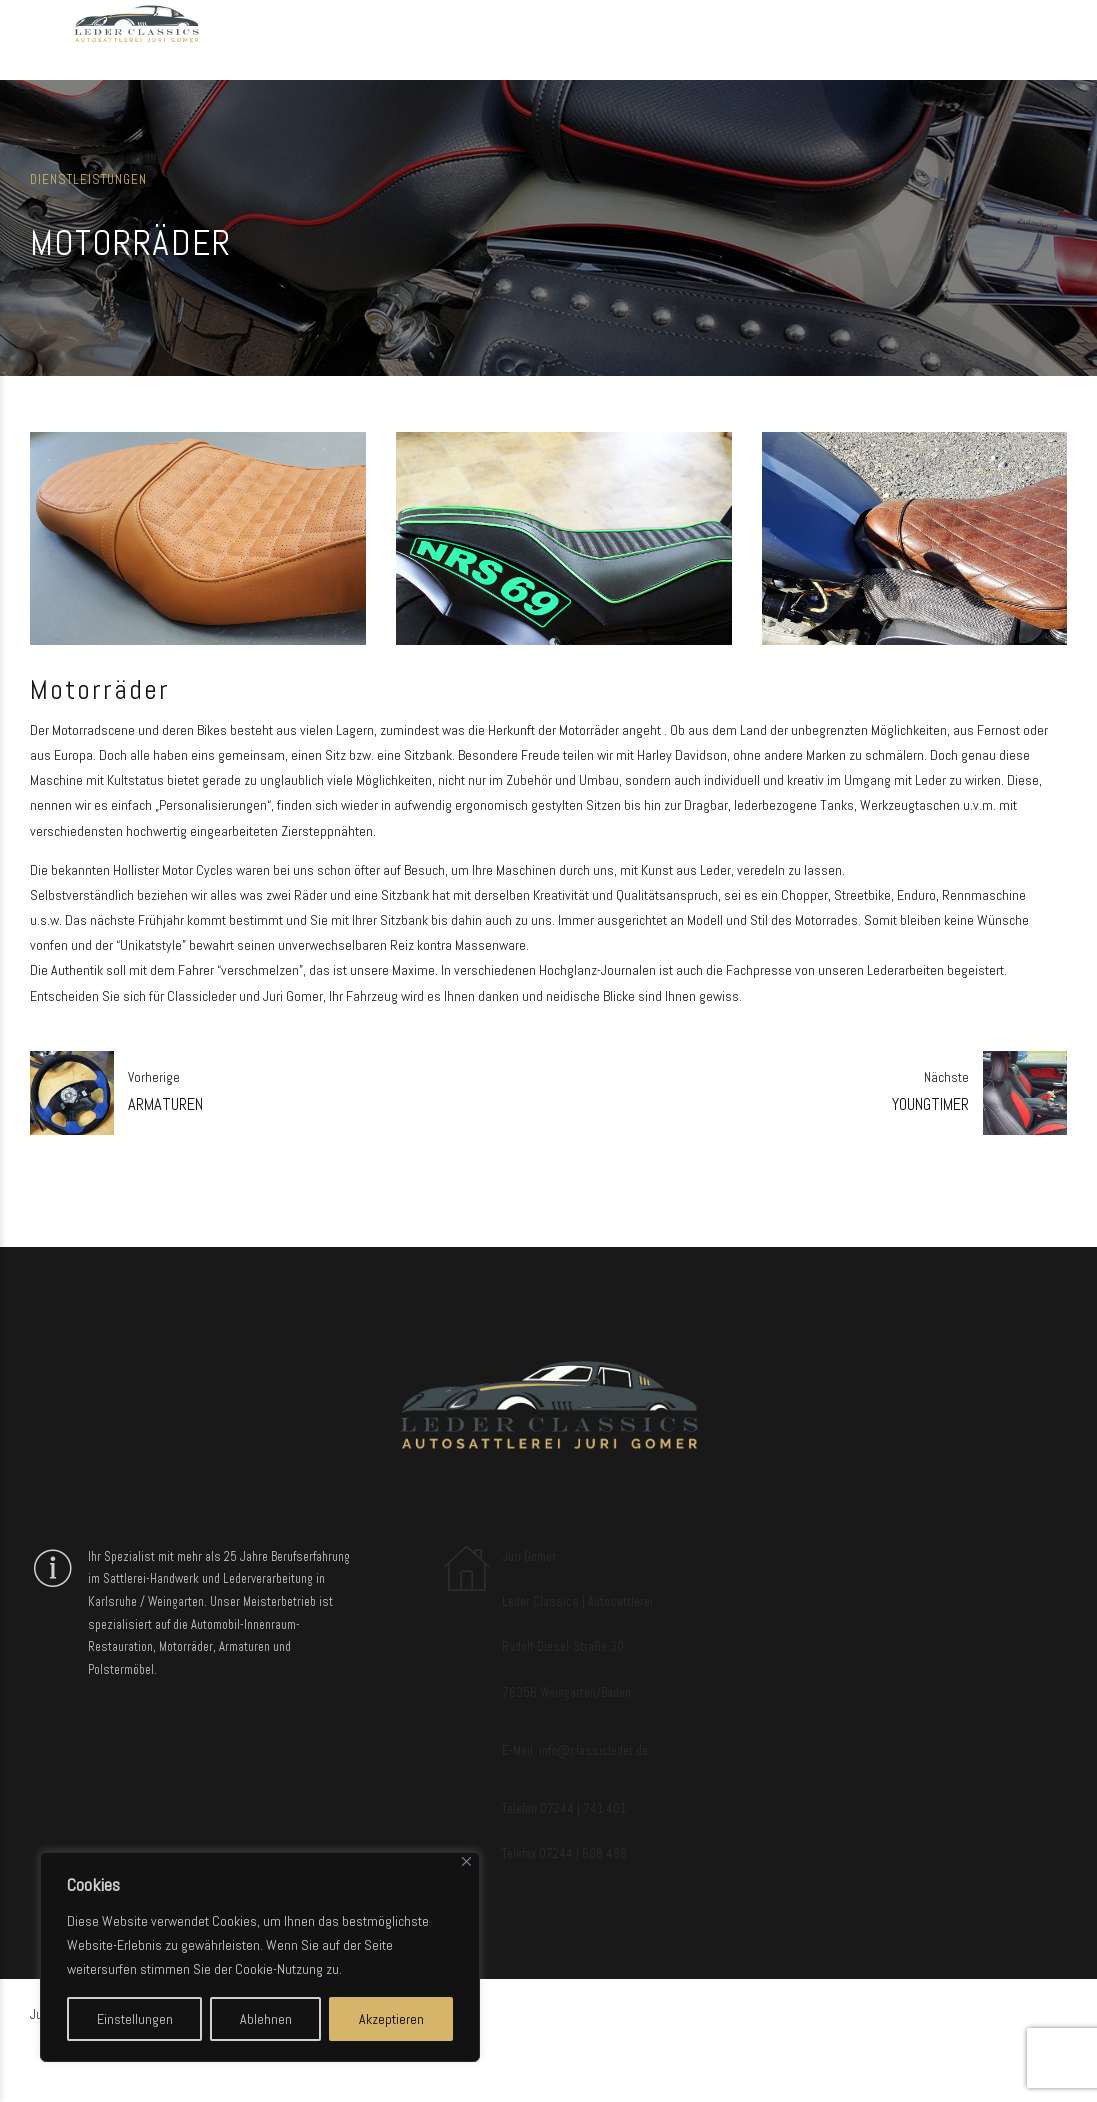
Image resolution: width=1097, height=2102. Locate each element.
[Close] (466, 1861)
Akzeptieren (391, 2019)
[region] (260, 1957)
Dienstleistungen (88, 179)
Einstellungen (135, 2019)
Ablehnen (266, 2019)
